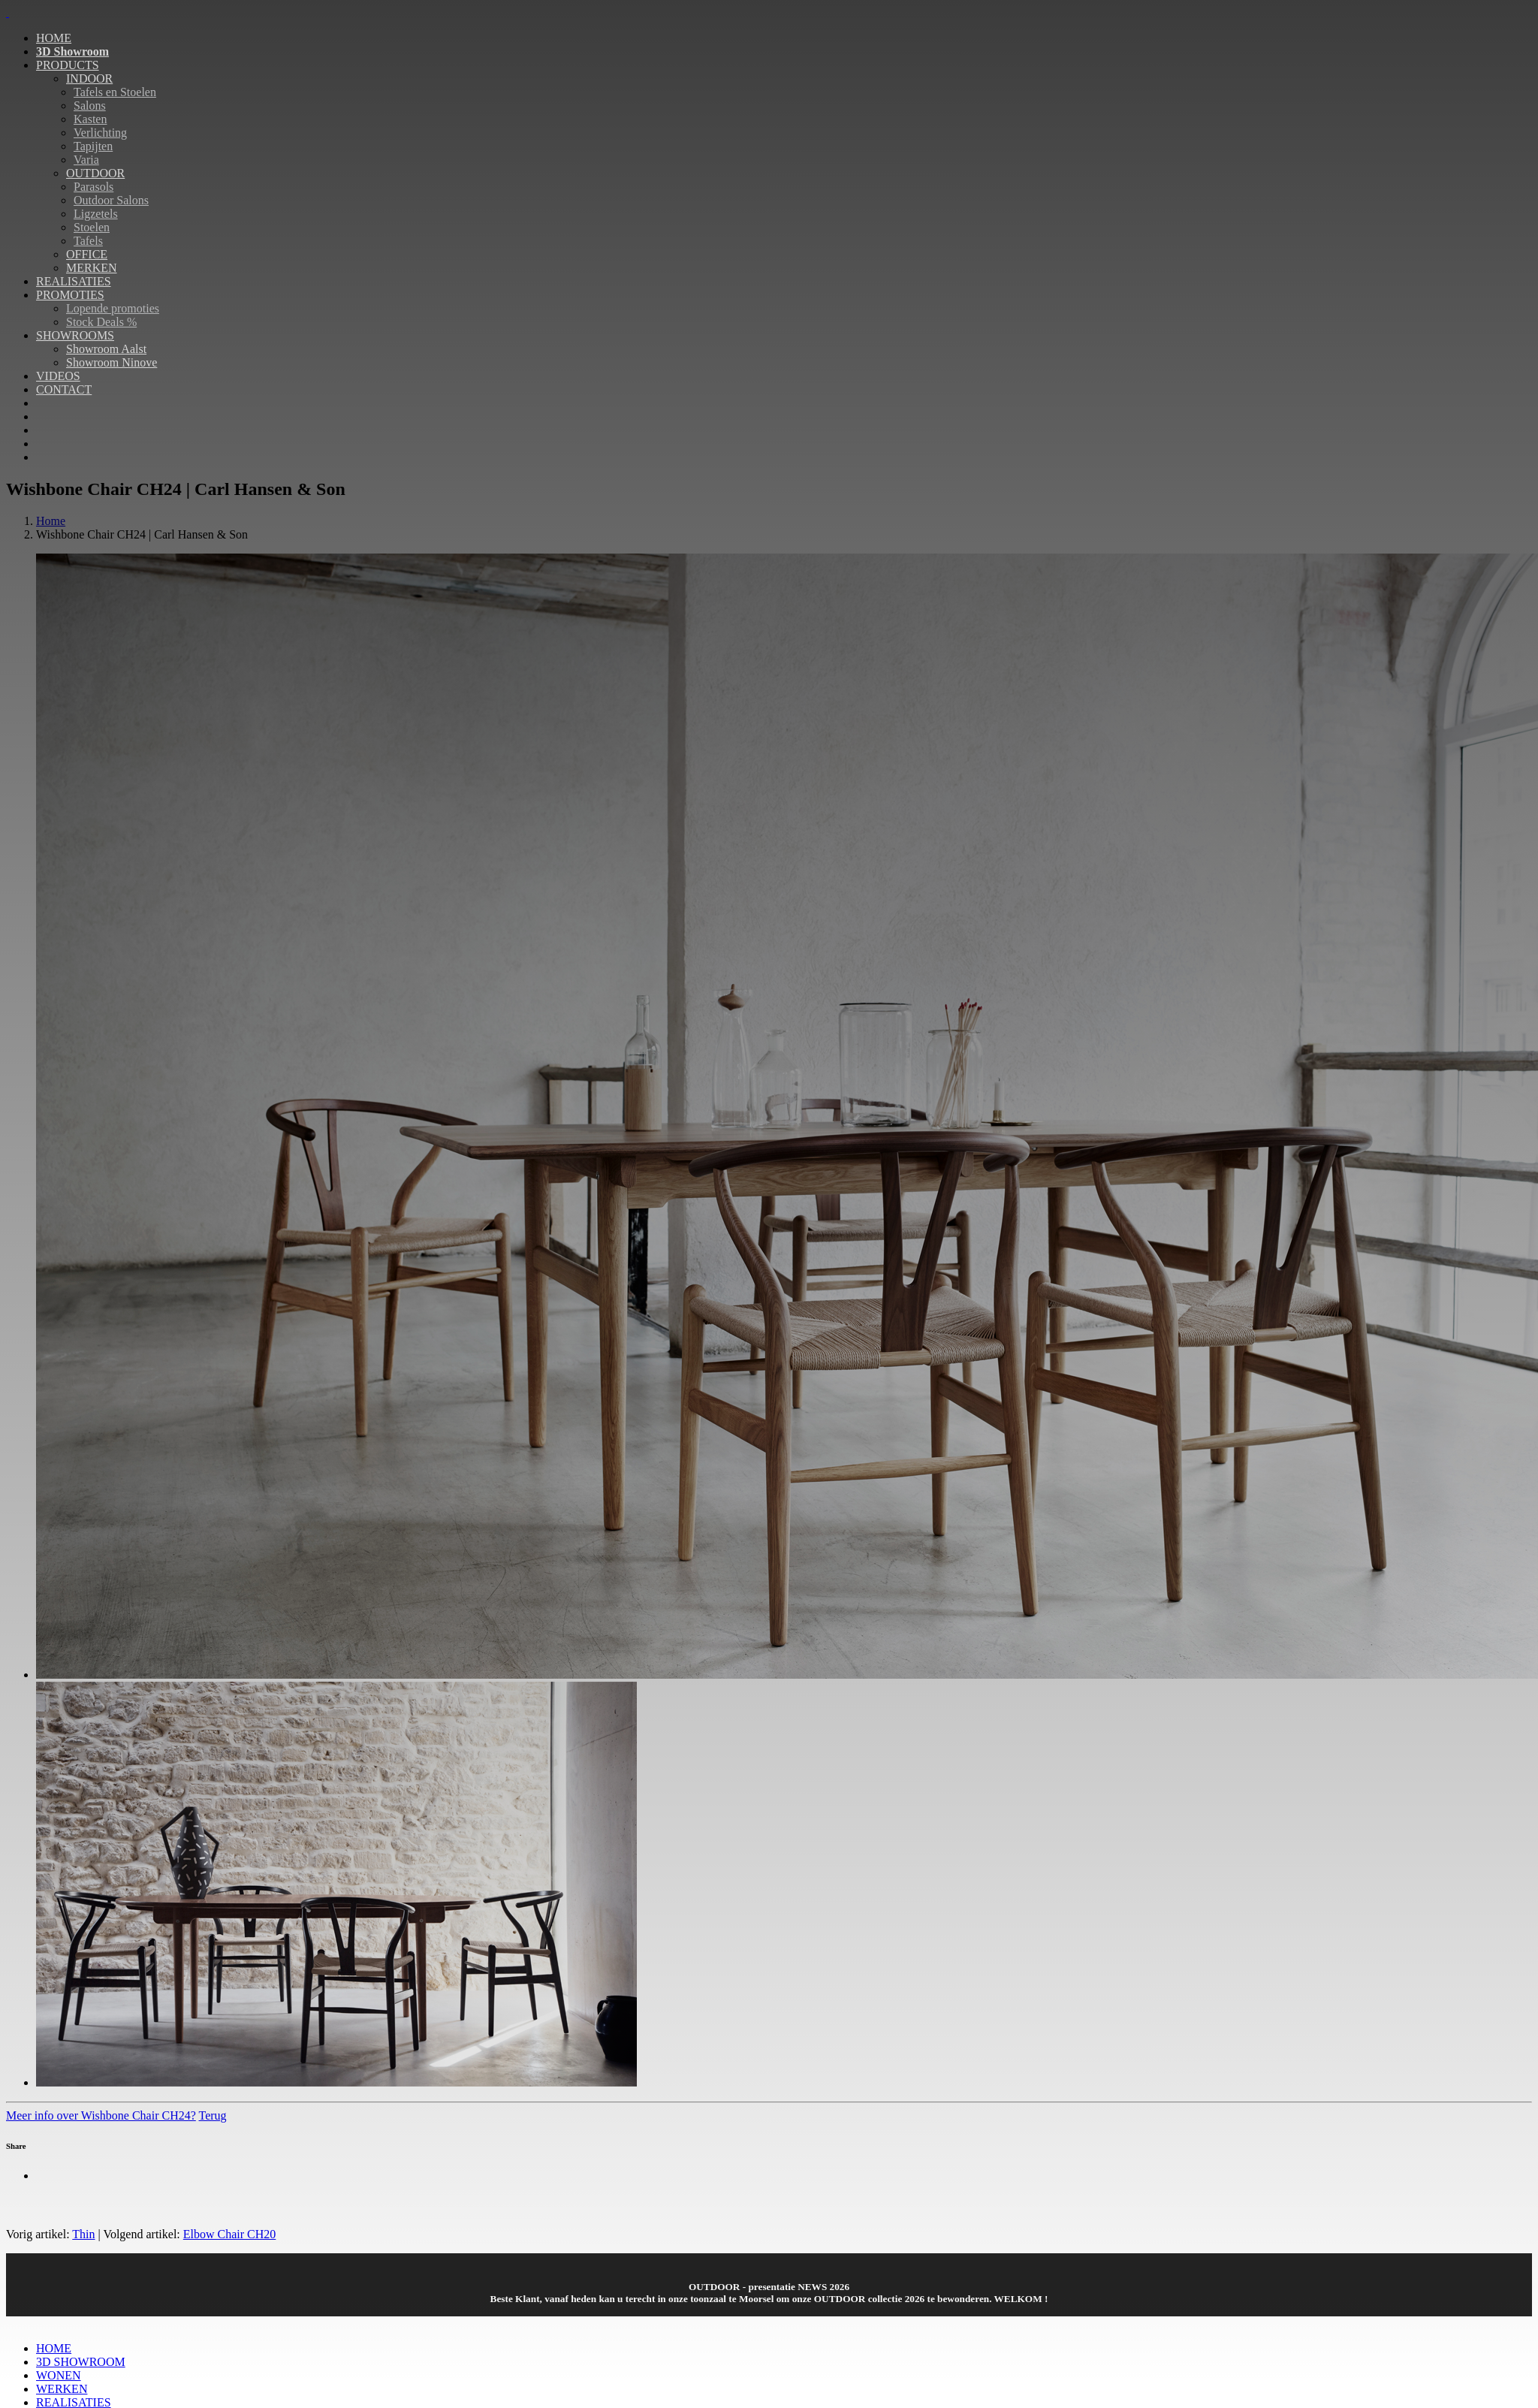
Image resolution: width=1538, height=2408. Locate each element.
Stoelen (92, 227)
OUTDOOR (95, 173)
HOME (53, 38)
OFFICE (86, 254)
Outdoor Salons (111, 200)
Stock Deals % (101, 321)
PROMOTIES (70, 294)
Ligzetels (96, 213)
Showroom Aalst (106, 348)
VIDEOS (58, 376)
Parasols (93, 186)
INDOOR (89, 78)
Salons (90, 105)
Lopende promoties (112, 308)
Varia (86, 159)
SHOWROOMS (75, 335)
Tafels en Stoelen (115, 92)
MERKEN (91, 267)
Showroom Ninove (111, 362)
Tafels (88, 240)
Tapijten (93, 146)
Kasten (90, 119)
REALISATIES (73, 281)
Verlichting (100, 132)
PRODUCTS (67, 65)
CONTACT (64, 389)
